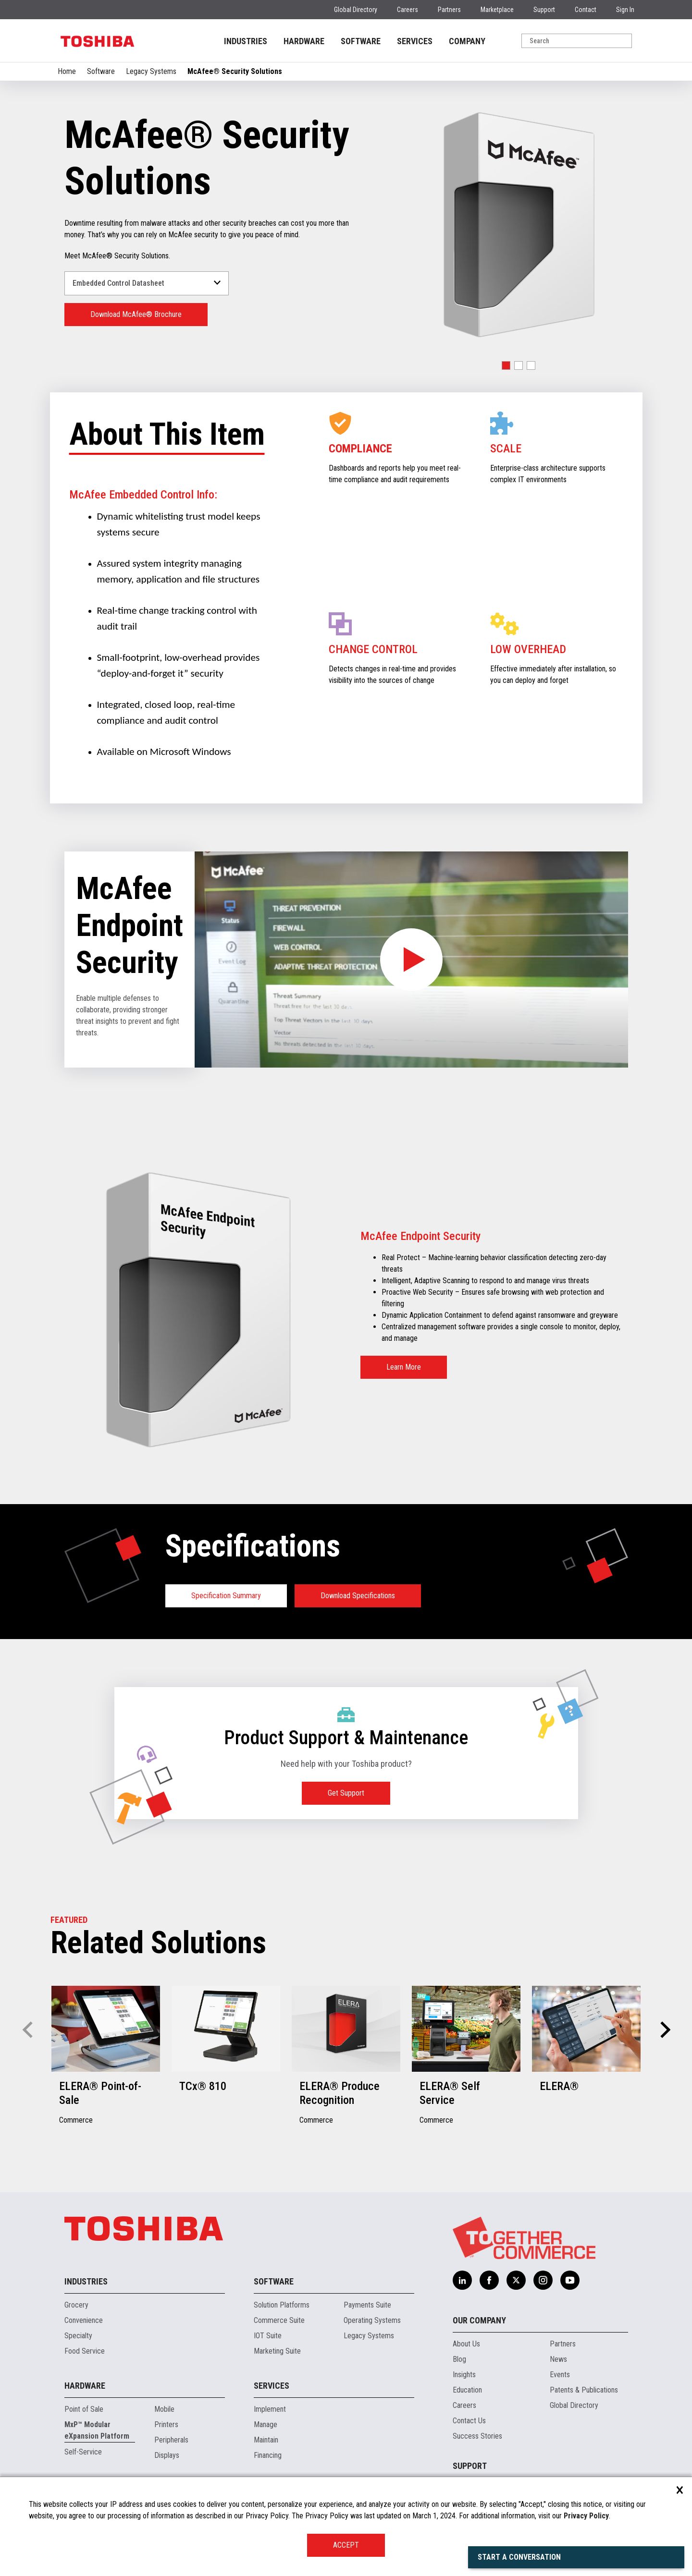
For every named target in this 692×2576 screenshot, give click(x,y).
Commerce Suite (279, 2320)
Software (101, 71)
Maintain (266, 2439)
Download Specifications (358, 1595)
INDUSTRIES (245, 41)
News (558, 2359)
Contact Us (469, 2420)
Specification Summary (226, 1595)
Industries (86, 2281)
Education (467, 2389)
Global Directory (355, 9)
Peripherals (171, 2439)
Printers (166, 2424)
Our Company (479, 2320)
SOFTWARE (361, 41)
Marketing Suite (277, 2351)
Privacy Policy (586, 2515)
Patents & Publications (584, 2389)
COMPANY (467, 41)
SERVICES (414, 41)
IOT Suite (268, 2335)
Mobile (164, 2409)
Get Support (346, 1793)
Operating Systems (372, 2320)
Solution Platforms (281, 2304)
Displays (166, 2455)
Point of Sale (83, 2409)
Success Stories (477, 2436)
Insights (464, 2374)
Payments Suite (367, 2304)
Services (271, 2386)
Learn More (403, 1367)
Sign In (625, 9)
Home (67, 71)
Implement (270, 2409)
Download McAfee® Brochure (136, 314)
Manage (265, 2424)
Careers (407, 9)
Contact (585, 9)
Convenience (83, 2320)
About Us (466, 2343)
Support (544, 9)
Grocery (76, 2304)
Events (560, 2374)
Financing (268, 2455)
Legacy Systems (151, 71)
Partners (449, 9)
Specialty (78, 2335)
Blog (459, 2359)
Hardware (84, 2386)
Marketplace (497, 9)
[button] (506, 365)
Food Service (84, 2351)
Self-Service (83, 2451)
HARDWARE (304, 41)
